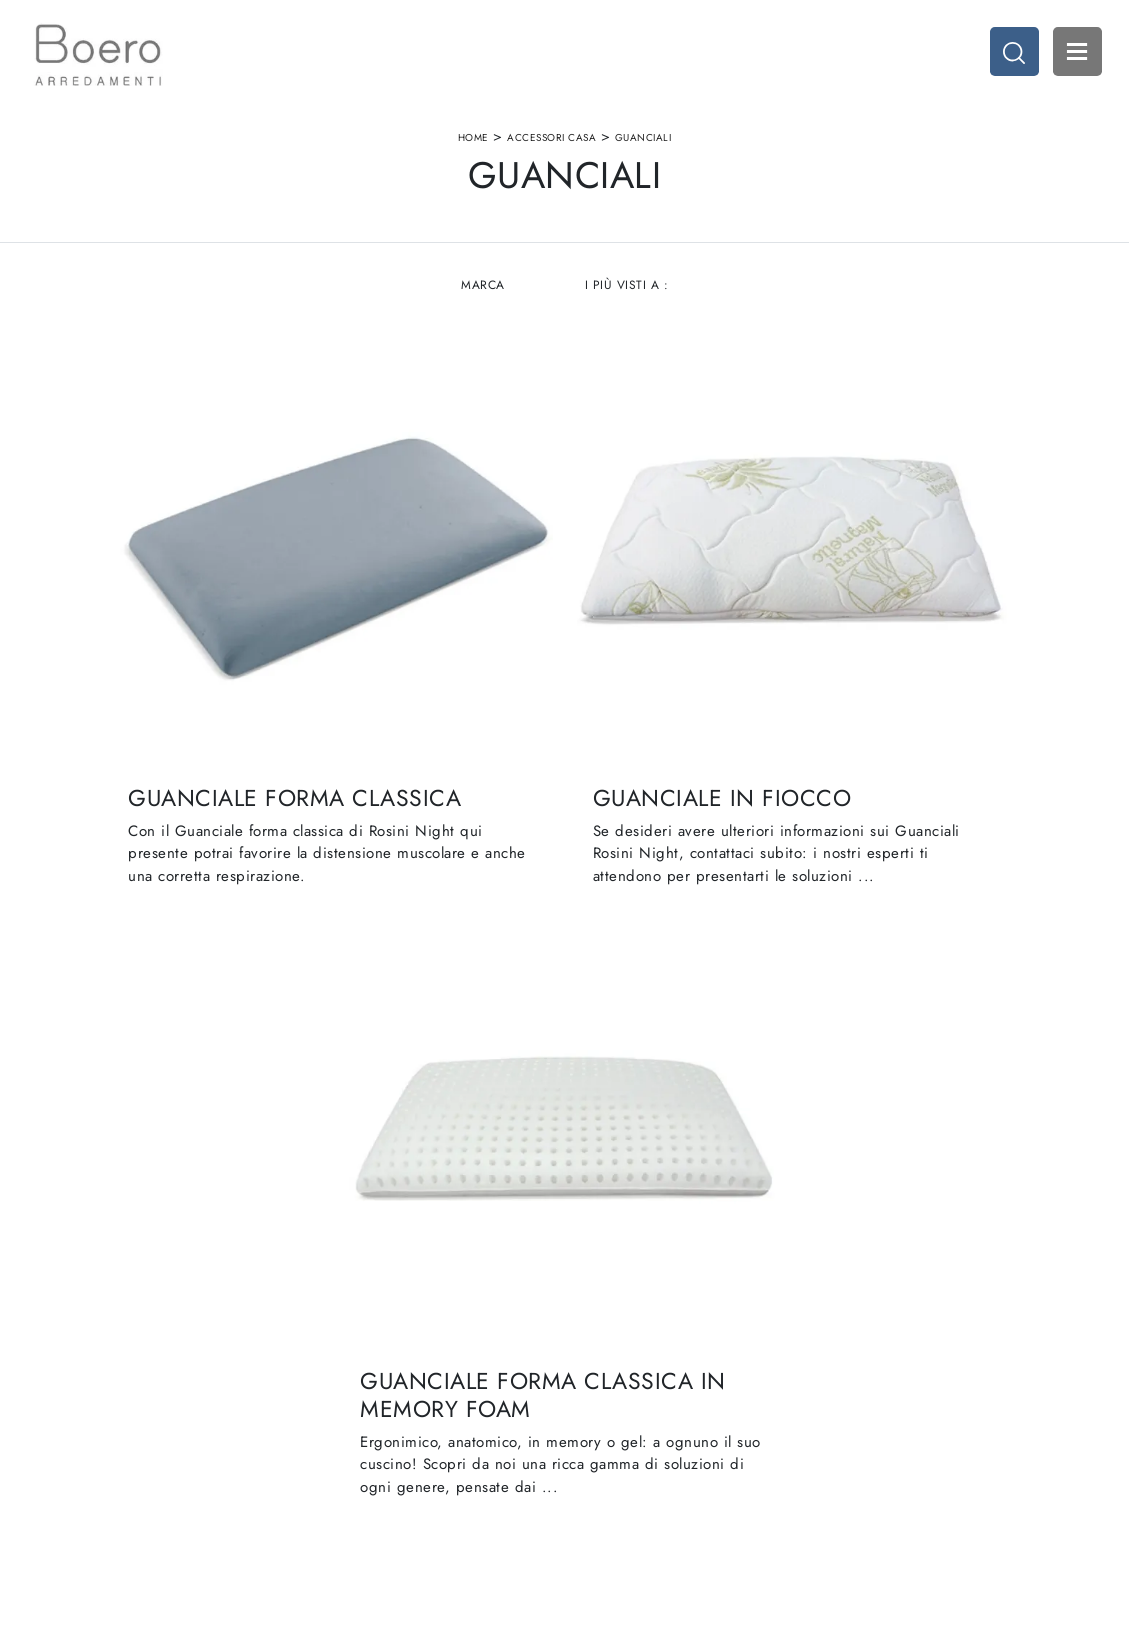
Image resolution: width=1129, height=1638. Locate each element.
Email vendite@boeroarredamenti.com (190, 1456)
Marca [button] (483, 299)
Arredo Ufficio (859, 1387)
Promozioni (610, 1407)
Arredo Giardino (865, 1407)
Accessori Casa (551, 143)
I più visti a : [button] (627, 299)
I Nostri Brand (377, 1387)
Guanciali (643, 143)
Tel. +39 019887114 (157, 1426)
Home (473, 143)
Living (594, 1387)
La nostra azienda (388, 1348)
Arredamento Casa (871, 1348)
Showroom (368, 1368)
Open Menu (1074, 55)
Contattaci (366, 1426)
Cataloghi (365, 1407)
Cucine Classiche (628, 1368)
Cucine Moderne (627, 1348)
